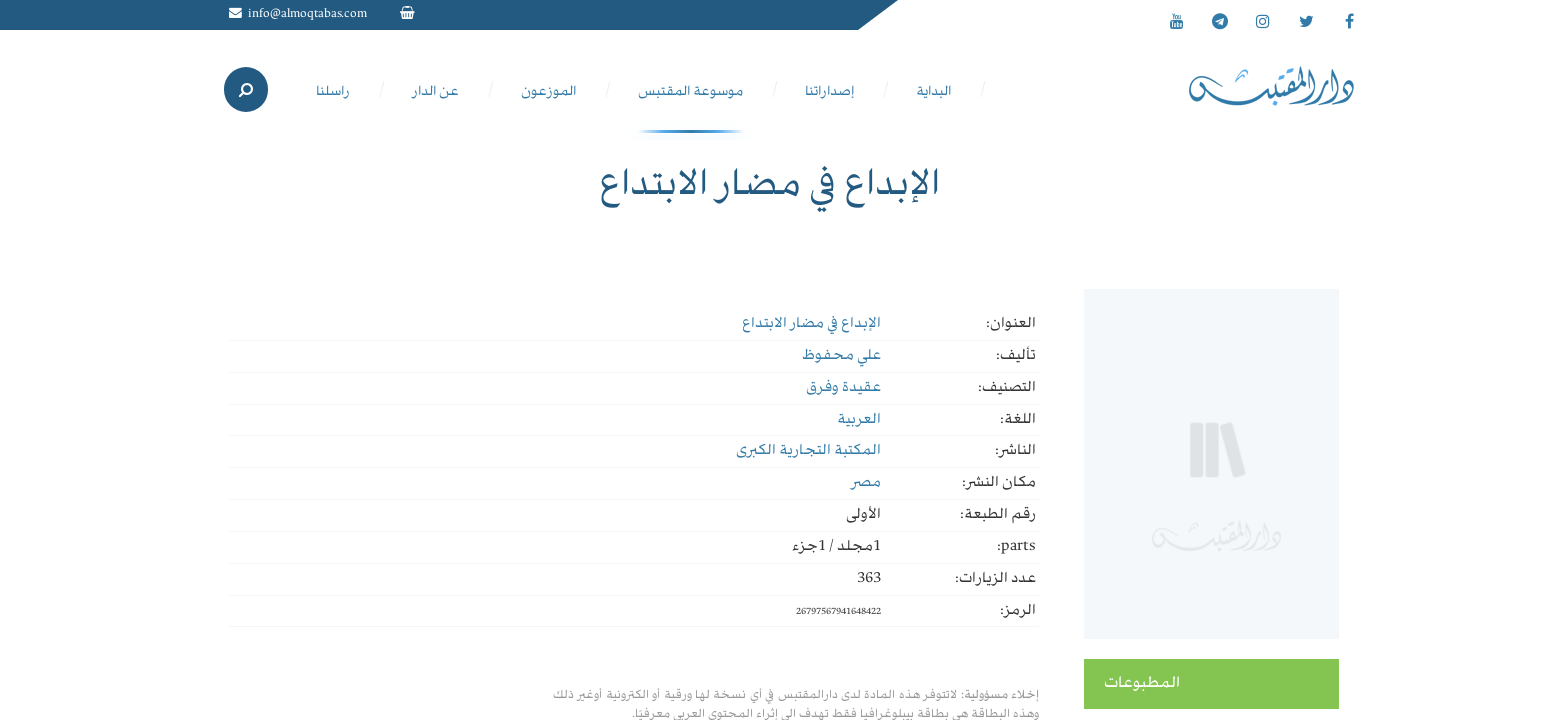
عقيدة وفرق (843, 388)
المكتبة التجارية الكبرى (808, 451)
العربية (859, 420)
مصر (866, 483)
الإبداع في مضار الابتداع (811, 324)
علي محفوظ (841, 356)
